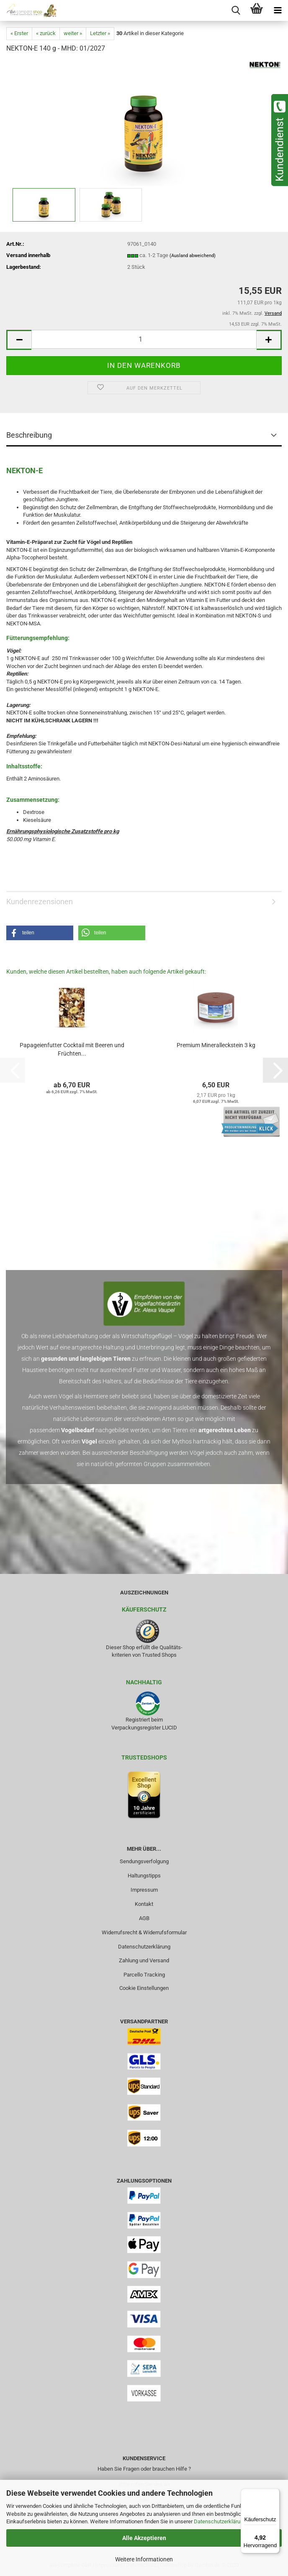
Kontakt (144, 1904)
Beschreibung (29, 435)
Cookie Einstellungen (144, 1988)
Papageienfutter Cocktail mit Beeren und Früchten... (72, 1049)
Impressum (144, 1890)
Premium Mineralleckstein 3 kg (216, 1045)
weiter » (73, 33)
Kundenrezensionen (39, 901)
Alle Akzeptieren (144, 2538)
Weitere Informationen (144, 2559)
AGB (144, 1918)
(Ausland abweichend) (193, 255)
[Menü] (275, 2494)
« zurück (46, 33)
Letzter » (100, 33)
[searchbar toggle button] (235, 10)
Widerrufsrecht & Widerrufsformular (144, 1932)
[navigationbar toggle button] (277, 10)
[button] (18, 340)
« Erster (19, 33)
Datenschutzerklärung (220, 2521)
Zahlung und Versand (144, 1960)
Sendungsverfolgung (144, 1861)
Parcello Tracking (144, 1975)
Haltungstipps (144, 1875)
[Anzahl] (144, 339)
